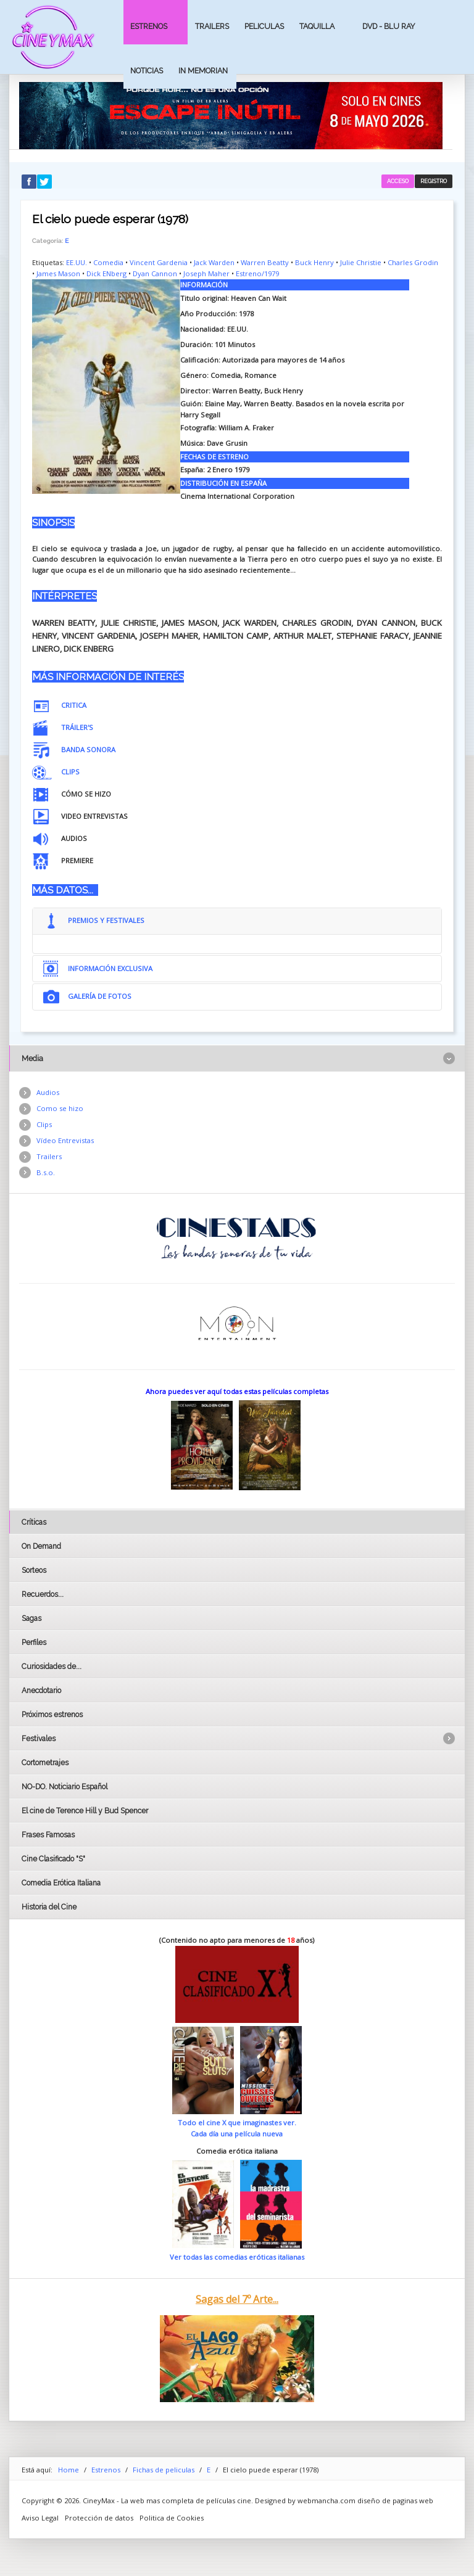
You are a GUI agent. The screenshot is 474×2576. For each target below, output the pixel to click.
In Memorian (203, 70)
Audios (47, 1092)
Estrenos (148, 26)
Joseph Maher (206, 273)
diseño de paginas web (395, 2500)
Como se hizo (59, 1108)
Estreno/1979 (257, 273)
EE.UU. (76, 262)
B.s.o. (45, 1172)
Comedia (108, 262)
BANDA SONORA (88, 749)
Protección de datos (99, 2517)
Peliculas (264, 26)
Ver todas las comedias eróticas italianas (237, 2257)
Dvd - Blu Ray (388, 26)
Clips (44, 1124)
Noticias (146, 70)
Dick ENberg (106, 273)
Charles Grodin (413, 262)
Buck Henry (314, 262)
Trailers (212, 26)
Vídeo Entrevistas (65, 1140)
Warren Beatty (265, 262)
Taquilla (317, 26)
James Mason (58, 273)
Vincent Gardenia (159, 262)
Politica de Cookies (171, 2517)
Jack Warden (214, 262)
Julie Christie (360, 262)
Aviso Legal (40, 2517)
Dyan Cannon (155, 273)
